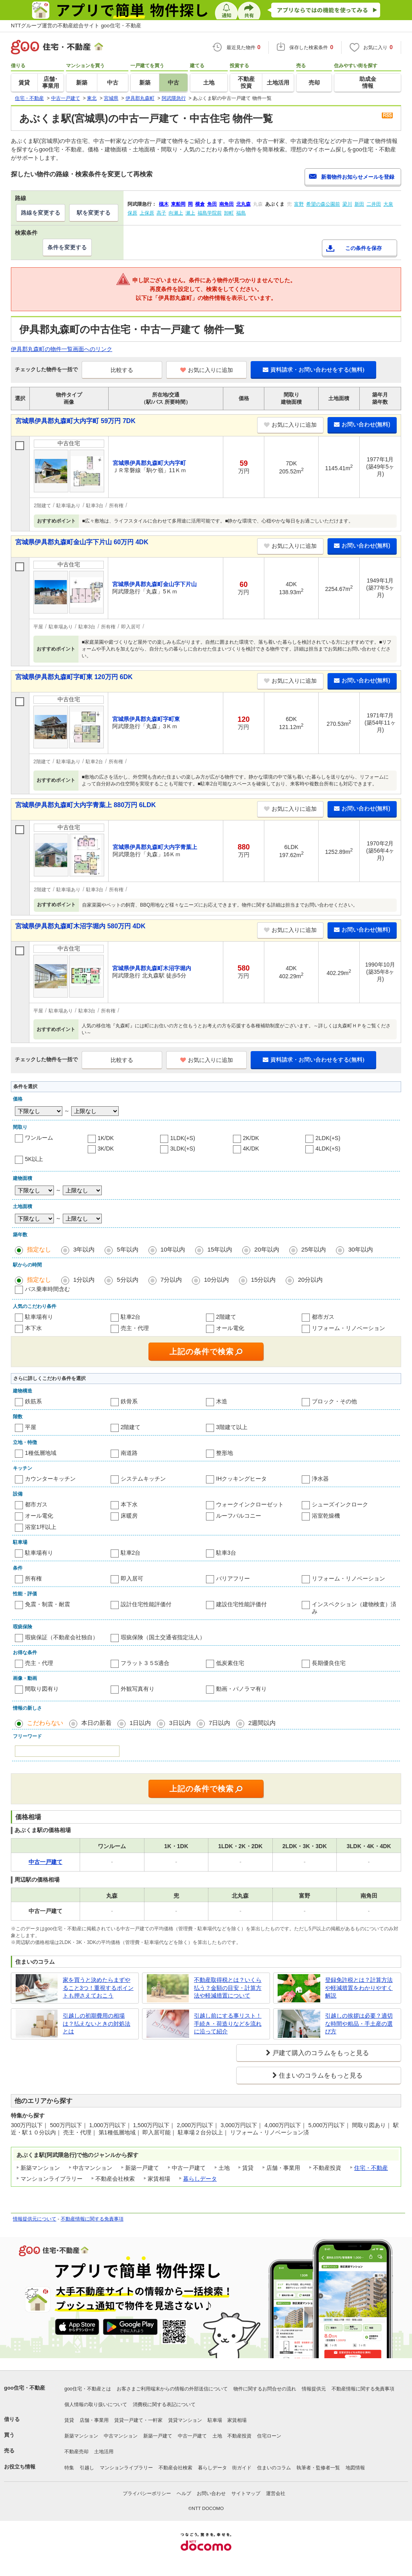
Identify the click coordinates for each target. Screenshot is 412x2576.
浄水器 (320, 1478)
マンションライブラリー (126, 2468)
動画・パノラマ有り (241, 1689)
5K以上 (34, 1159)
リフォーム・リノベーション (348, 1328)
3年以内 (84, 1249)
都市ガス (323, 1317)
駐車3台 (226, 1552)
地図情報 (355, 2468)
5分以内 (127, 1279)
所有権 (33, 1578)
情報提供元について (34, 2219)
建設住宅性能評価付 (241, 1604)
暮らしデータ (200, 2178)
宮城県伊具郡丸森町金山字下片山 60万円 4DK (81, 542)
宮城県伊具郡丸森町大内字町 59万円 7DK (75, 420)
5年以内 (127, 1249)
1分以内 (84, 1279)
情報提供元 (314, 2389)
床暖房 (129, 1515)
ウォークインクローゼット (250, 1504)
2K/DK (251, 1138)
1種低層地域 (40, 1453)
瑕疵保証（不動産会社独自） (61, 1637)
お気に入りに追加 (206, 370)
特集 (69, 2468)
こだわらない (45, 1722)
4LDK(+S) (327, 1148)
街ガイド (241, 2468)
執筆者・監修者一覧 (318, 2468)
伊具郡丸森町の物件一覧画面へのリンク (61, 349)
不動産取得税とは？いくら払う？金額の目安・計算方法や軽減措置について (228, 1988)
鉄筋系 (33, 1401)
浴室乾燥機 (326, 1515)
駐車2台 (131, 1317)
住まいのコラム (274, 2468)
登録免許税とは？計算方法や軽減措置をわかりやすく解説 (359, 1988)
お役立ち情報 (19, 2467)
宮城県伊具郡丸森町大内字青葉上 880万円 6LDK (85, 805)
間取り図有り (42, 1689)
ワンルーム (39, 1137)
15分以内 (263, 1279)
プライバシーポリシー (147, 2493)
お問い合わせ (211, 2493)
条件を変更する (67, 247)
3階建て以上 (231, 1427)
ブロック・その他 (334, 1401)
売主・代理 (135, 1328)
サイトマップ (245, 2493)
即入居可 (132, 1578)
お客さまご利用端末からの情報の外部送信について (172, 2389)
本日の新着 (96, 1722)
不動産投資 (239, 2436)
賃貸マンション (185, 2420)
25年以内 (313, 1249)
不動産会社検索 (175, 2468)
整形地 (224, 1453)
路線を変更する (40, 212)
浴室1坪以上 (40, 1527)
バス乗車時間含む (47, 1289)
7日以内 (219, 1722)
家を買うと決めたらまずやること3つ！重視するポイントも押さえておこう (98, 1988)
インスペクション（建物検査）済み (354, 1608)
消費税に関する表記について (164, 2404)
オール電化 (230, 1328)
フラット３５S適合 (145, 1663)
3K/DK (106, 1148)
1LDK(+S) (182, 1138)
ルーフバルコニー (238, 1515)
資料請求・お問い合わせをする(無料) (313, 369)
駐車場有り (39, 1317)
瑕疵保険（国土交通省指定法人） (163, 1637)
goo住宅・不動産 (24, 2388)
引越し (87, 2468)
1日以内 (140, 1722)
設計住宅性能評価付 (146, 1604)
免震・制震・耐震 (47, 1604)
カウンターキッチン (50, 1478)
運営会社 (275, 2493)
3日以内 (179, 1722)
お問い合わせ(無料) (362, 424)
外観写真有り (137, 1689)
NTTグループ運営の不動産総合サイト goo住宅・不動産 (76, 26)
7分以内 (171, 1279)
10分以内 (216, 1279)
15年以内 (219, 1249)
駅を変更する (94, 212)
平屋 (30, 1427)
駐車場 (215, 2420)
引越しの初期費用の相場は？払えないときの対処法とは (96, 2023)
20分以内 (310, 1279)
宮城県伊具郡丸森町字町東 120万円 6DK (74, 676)
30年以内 (360, 1249)
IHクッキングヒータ (241, 1478)
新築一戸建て (157, 2436)
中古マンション (121, 2436)
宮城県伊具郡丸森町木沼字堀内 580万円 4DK (80, 926)
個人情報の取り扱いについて (95, 2404)
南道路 (129, 1453)
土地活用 (103, 2451)
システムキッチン (143, 1478)
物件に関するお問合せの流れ (264, 2389)
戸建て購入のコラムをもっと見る (320, 2052)
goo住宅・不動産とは (87, 2389)
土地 (217, 2436)
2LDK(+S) (327, 1138)
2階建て (226, 1317)
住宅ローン (269, 2436)
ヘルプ (184, 2493)
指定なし (39, 1249)
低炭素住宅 (230, 1663)
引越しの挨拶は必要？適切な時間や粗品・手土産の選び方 (359, 2023)
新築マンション (81, 2436)
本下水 (33, 1328)
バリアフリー (233, 1578)
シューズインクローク (340, 1504)
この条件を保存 (363, 248)
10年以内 (173, 1249)
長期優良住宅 (329, 1663)
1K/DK (106, 1138)
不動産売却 (76, 2451)
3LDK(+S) (182, 1148)
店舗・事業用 (94, 2420)
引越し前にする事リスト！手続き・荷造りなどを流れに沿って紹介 (228, 2023)
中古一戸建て (192, 2436)
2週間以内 (262, 1722)
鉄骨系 (129, 1401)
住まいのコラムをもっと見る (321, 2075)
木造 (221, 1401)
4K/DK (251, 1148)
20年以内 (266, 1249)
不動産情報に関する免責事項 (92, 2219)
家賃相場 (237, 2420)
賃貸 (69, 2420)
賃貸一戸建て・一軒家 (138, 2420)
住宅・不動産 (371, 2168)
